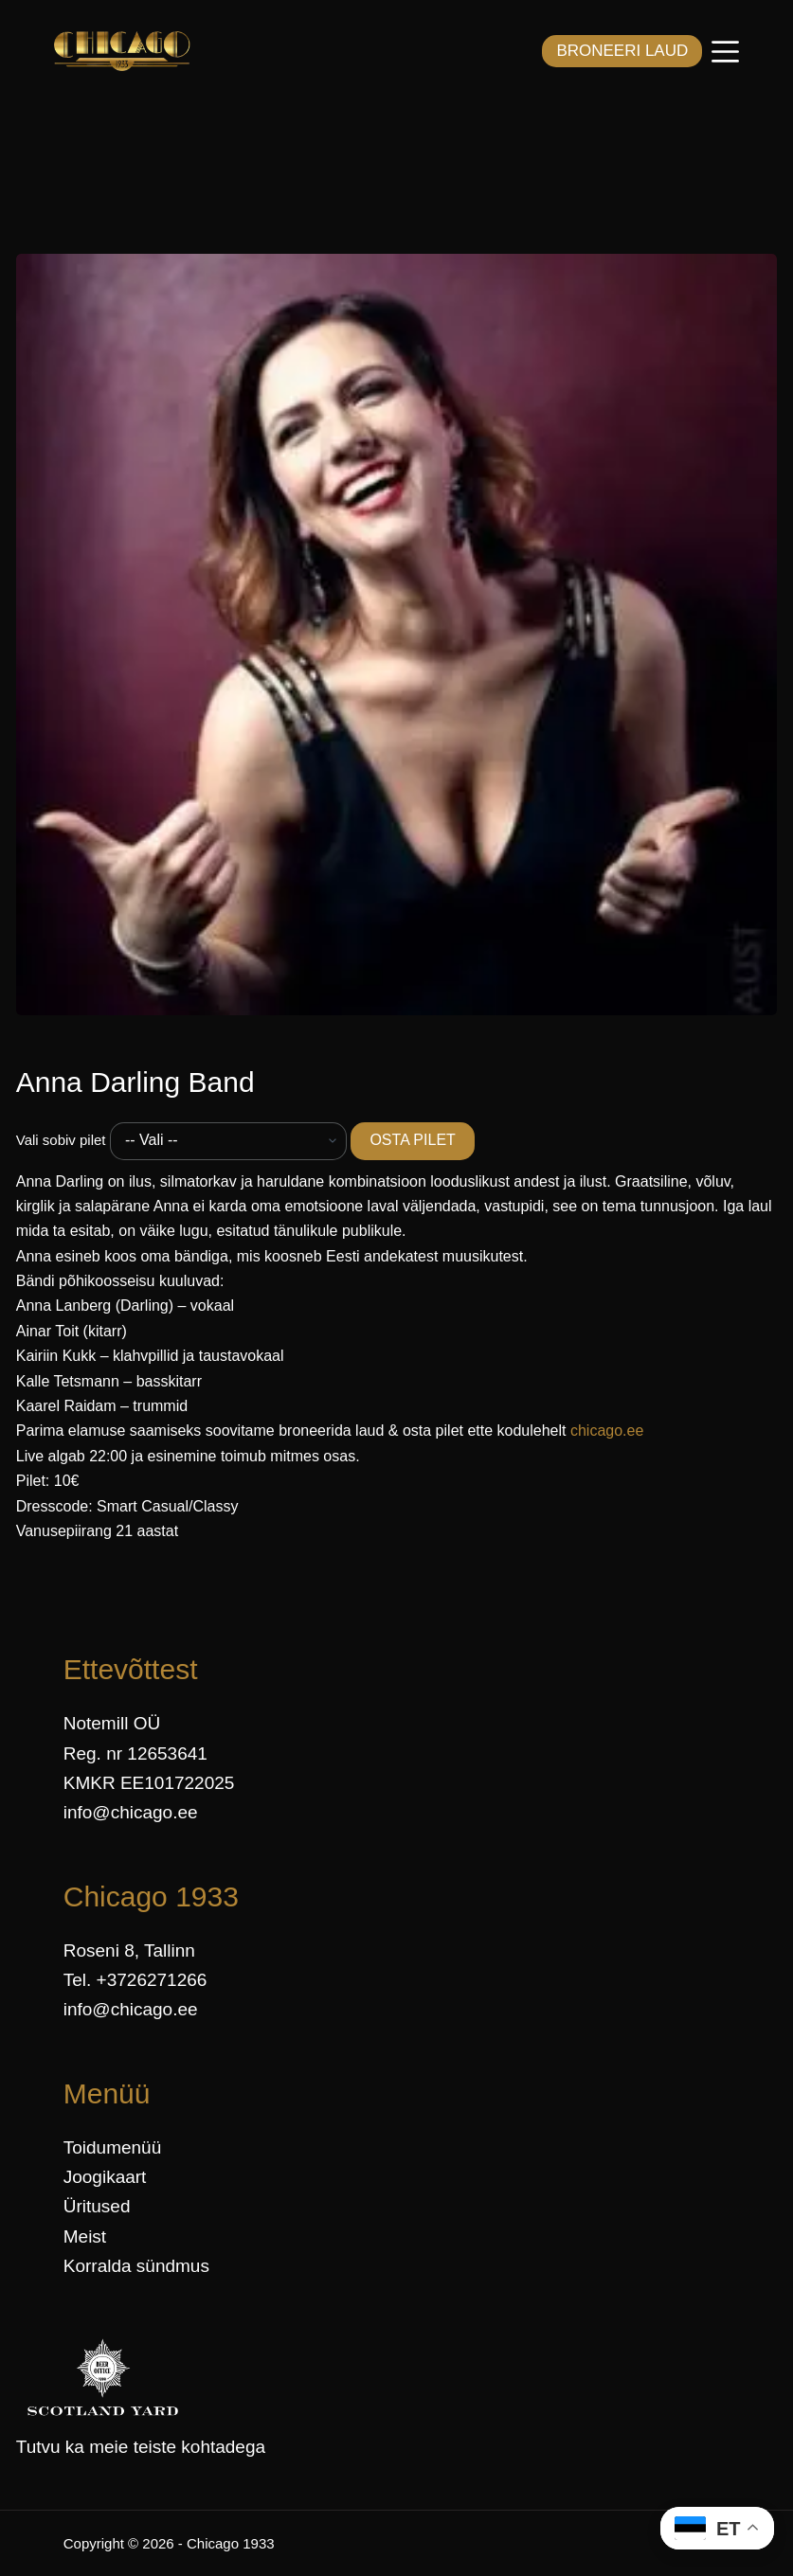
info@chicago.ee (130, 1812)
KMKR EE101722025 (149, 1783)
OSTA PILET (412, 1140)
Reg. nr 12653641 (135, 1753)
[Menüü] (725, 51)
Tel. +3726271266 (135, 1980)
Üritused (97, 2206)
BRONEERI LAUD (622, 51)
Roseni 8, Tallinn (129, 1950)
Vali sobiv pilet (61, 1140)
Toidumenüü (112, 2147)
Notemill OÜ (111, 1723)
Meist (84, 2236)
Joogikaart (105, 2177)
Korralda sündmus (136, 2266)
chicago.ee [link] (606, 1430)
